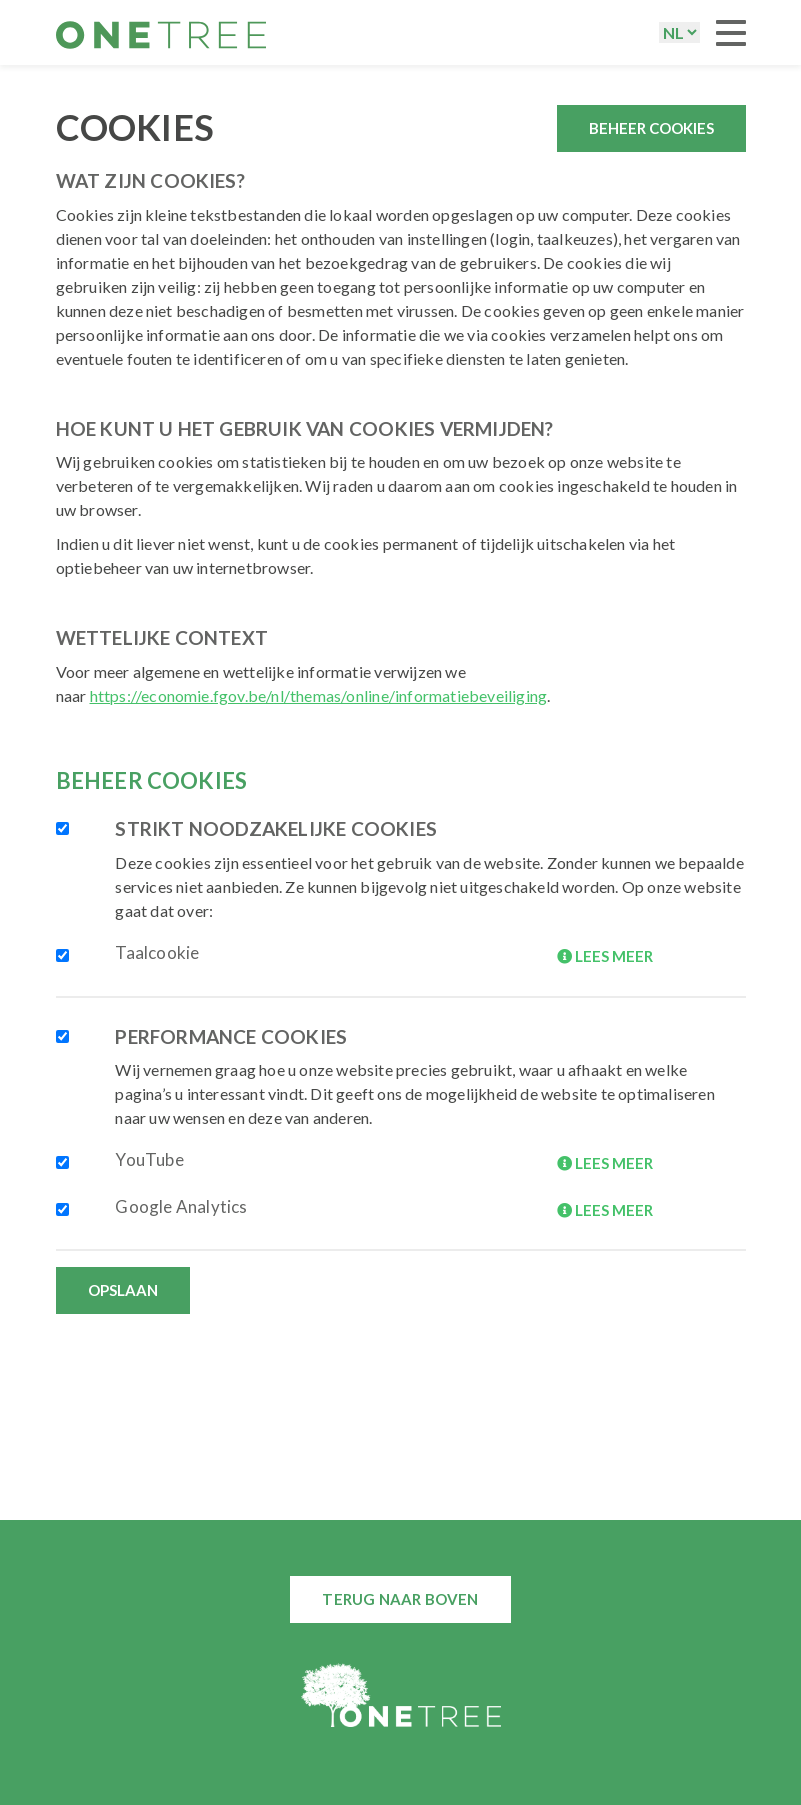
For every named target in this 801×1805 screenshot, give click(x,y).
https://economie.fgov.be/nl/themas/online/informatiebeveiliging (319, 695)
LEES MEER (605, 956)
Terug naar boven (400, 1599)
